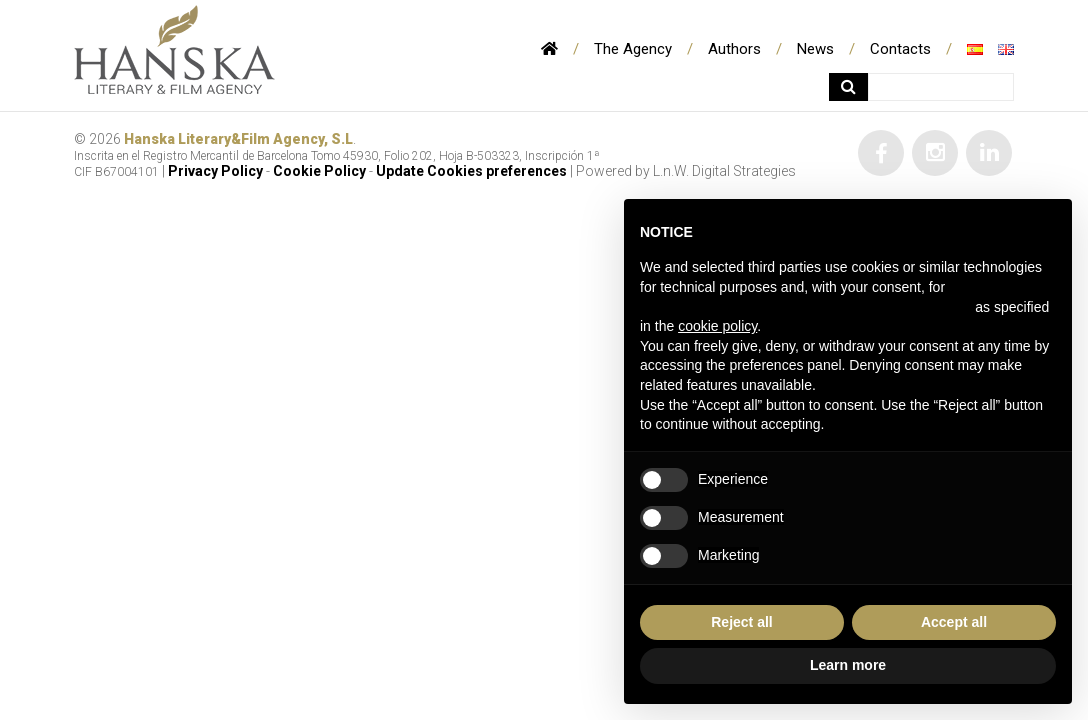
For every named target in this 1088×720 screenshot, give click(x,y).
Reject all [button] (741, 622)
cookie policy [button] (717, 326)
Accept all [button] (954, 622)
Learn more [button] (848, 665)
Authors (734, 49)
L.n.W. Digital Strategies (724, 171)
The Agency (633, 49)
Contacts (900, 49)
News (815, 49)
